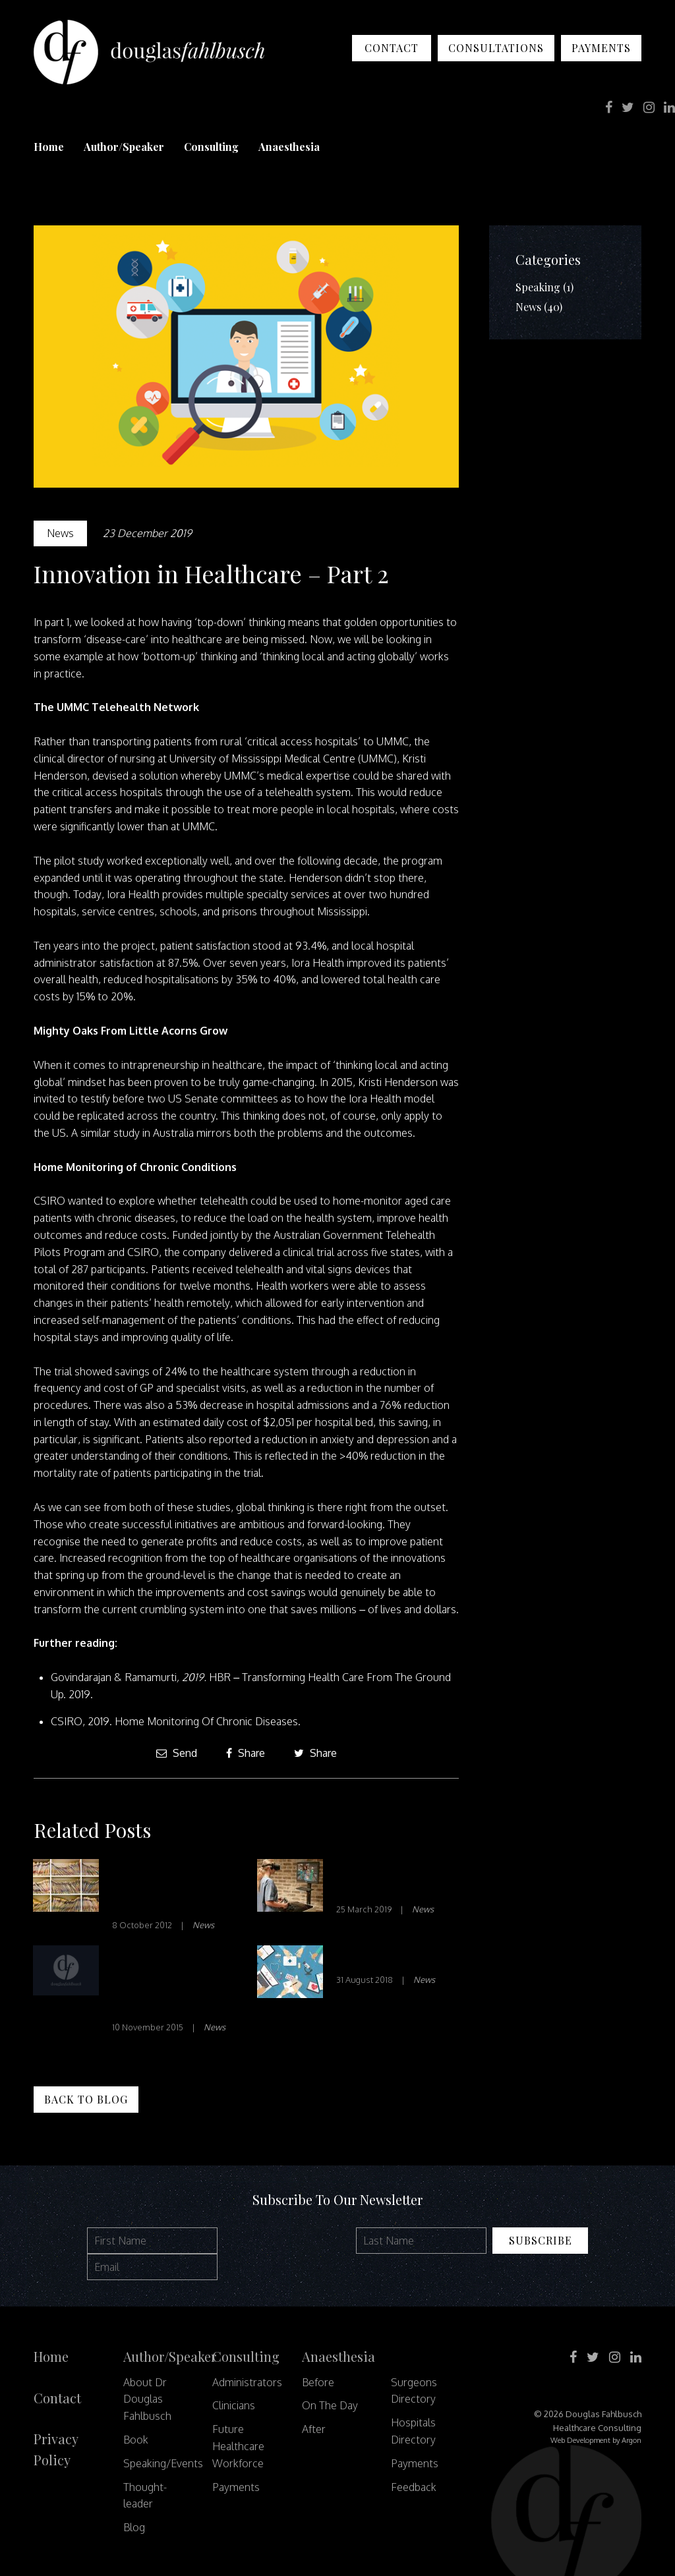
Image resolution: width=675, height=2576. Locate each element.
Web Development (580, 2440)
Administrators (247, 2382)
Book (135, 2439)
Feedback (413, 2487)
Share (245, 1753)
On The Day (330, 2405)
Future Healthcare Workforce (238, 2446)
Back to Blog (86, 2099)
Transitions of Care (394, 1958)
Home (49, 147)
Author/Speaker (124, 147)
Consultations (496, 48)
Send (176, 1753)
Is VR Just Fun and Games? (390, 1880)
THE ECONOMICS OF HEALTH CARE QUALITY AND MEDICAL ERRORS (167, 1982)
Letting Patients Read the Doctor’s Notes (165, 1887)
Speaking (537, 287)
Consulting (211, 147)
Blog (134, 2527)
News (60, 533)
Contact (392, 48)
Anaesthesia (289, 147)
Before (318, 2382)
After (314, 2429)
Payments (601, 48)
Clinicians (233, 2405)
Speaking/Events (163, 2463)
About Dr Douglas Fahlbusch (147, 2399)
